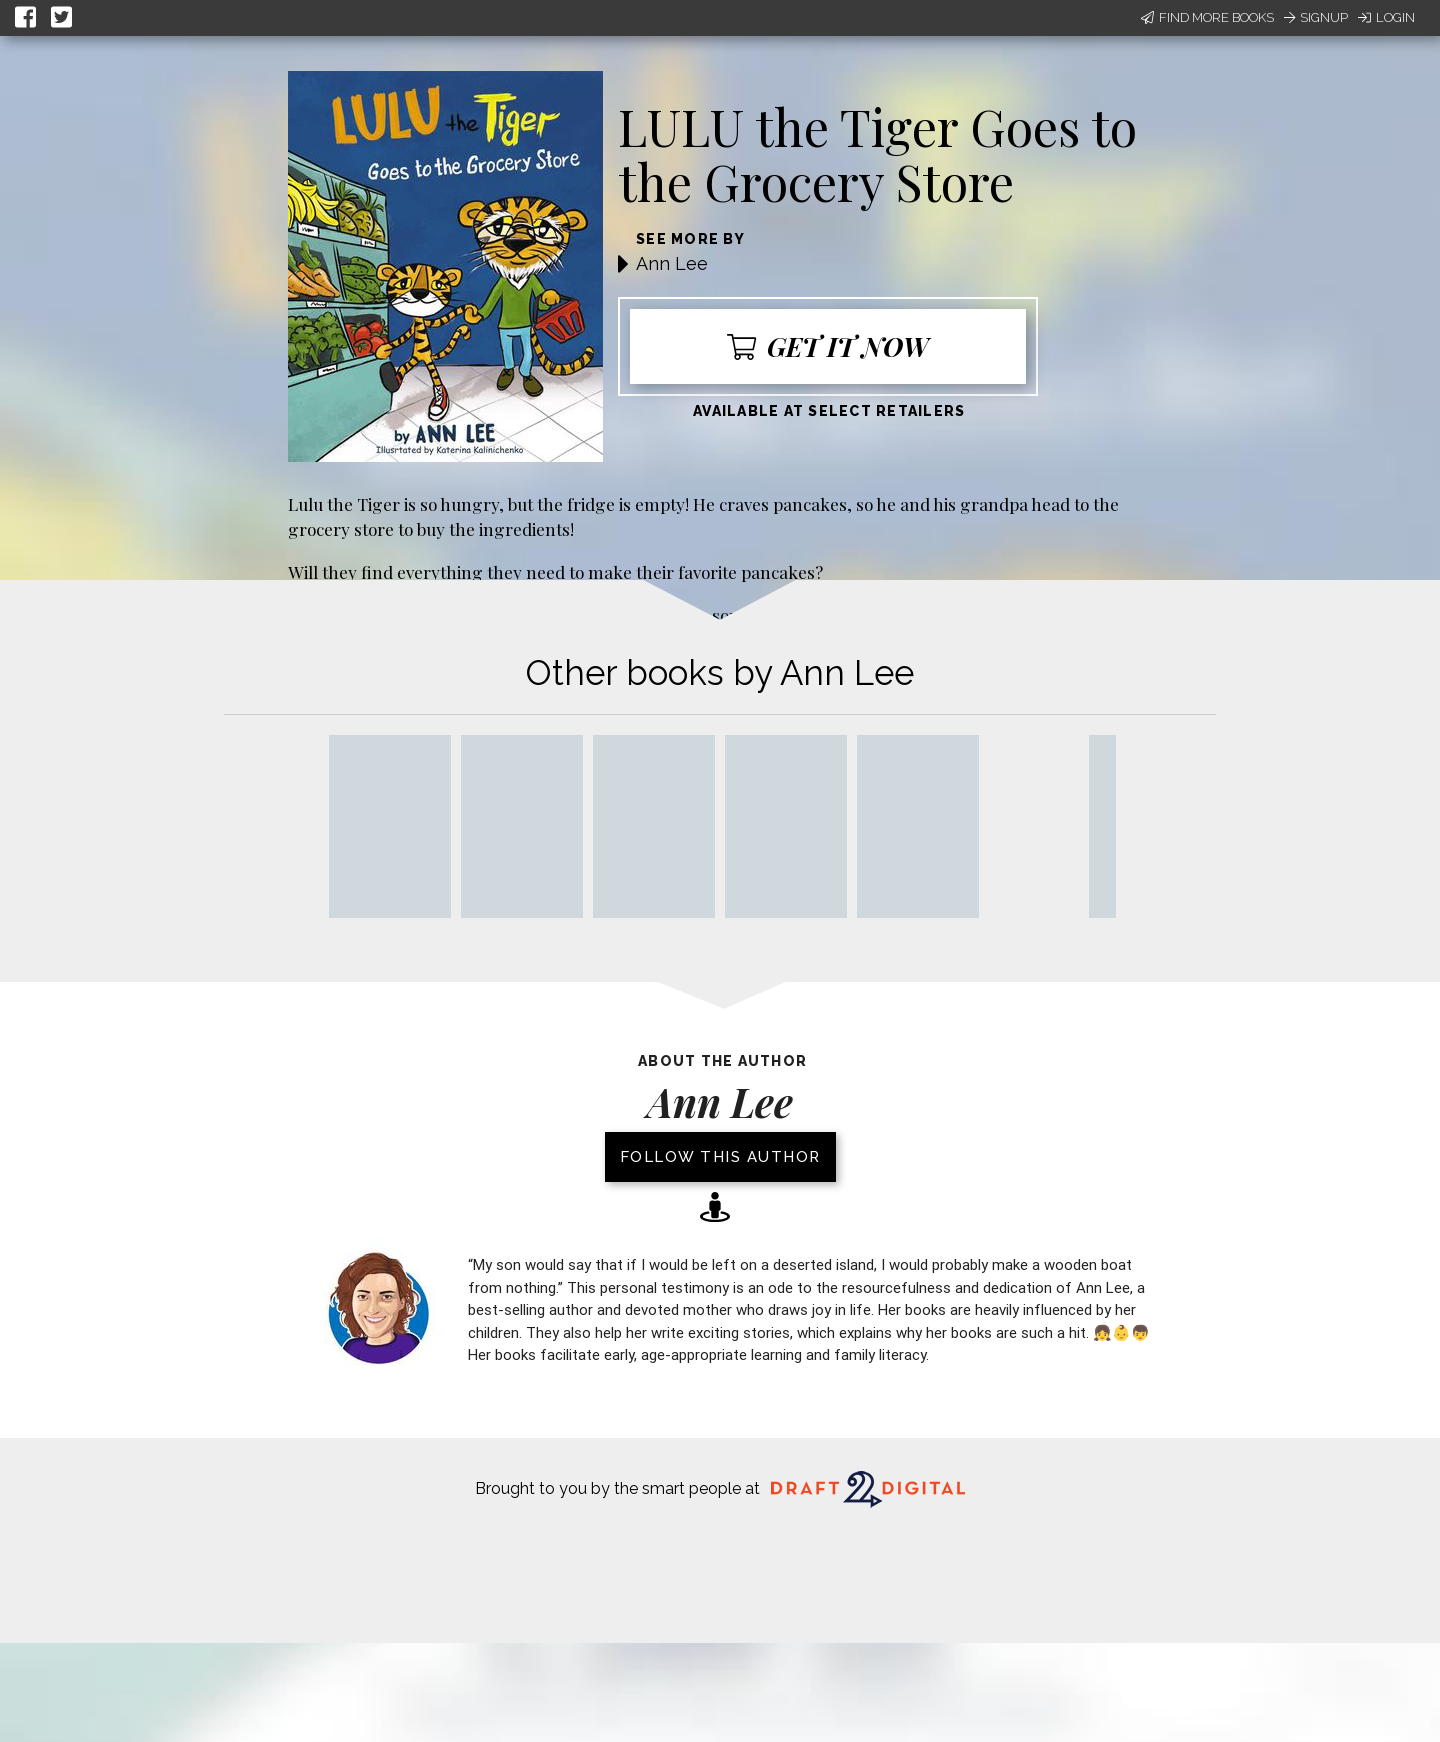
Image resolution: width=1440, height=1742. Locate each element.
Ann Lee (672, 263)
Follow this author (720, 1157)
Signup (1316, 17)
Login (1386, 17)
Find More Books (1207, 17)
